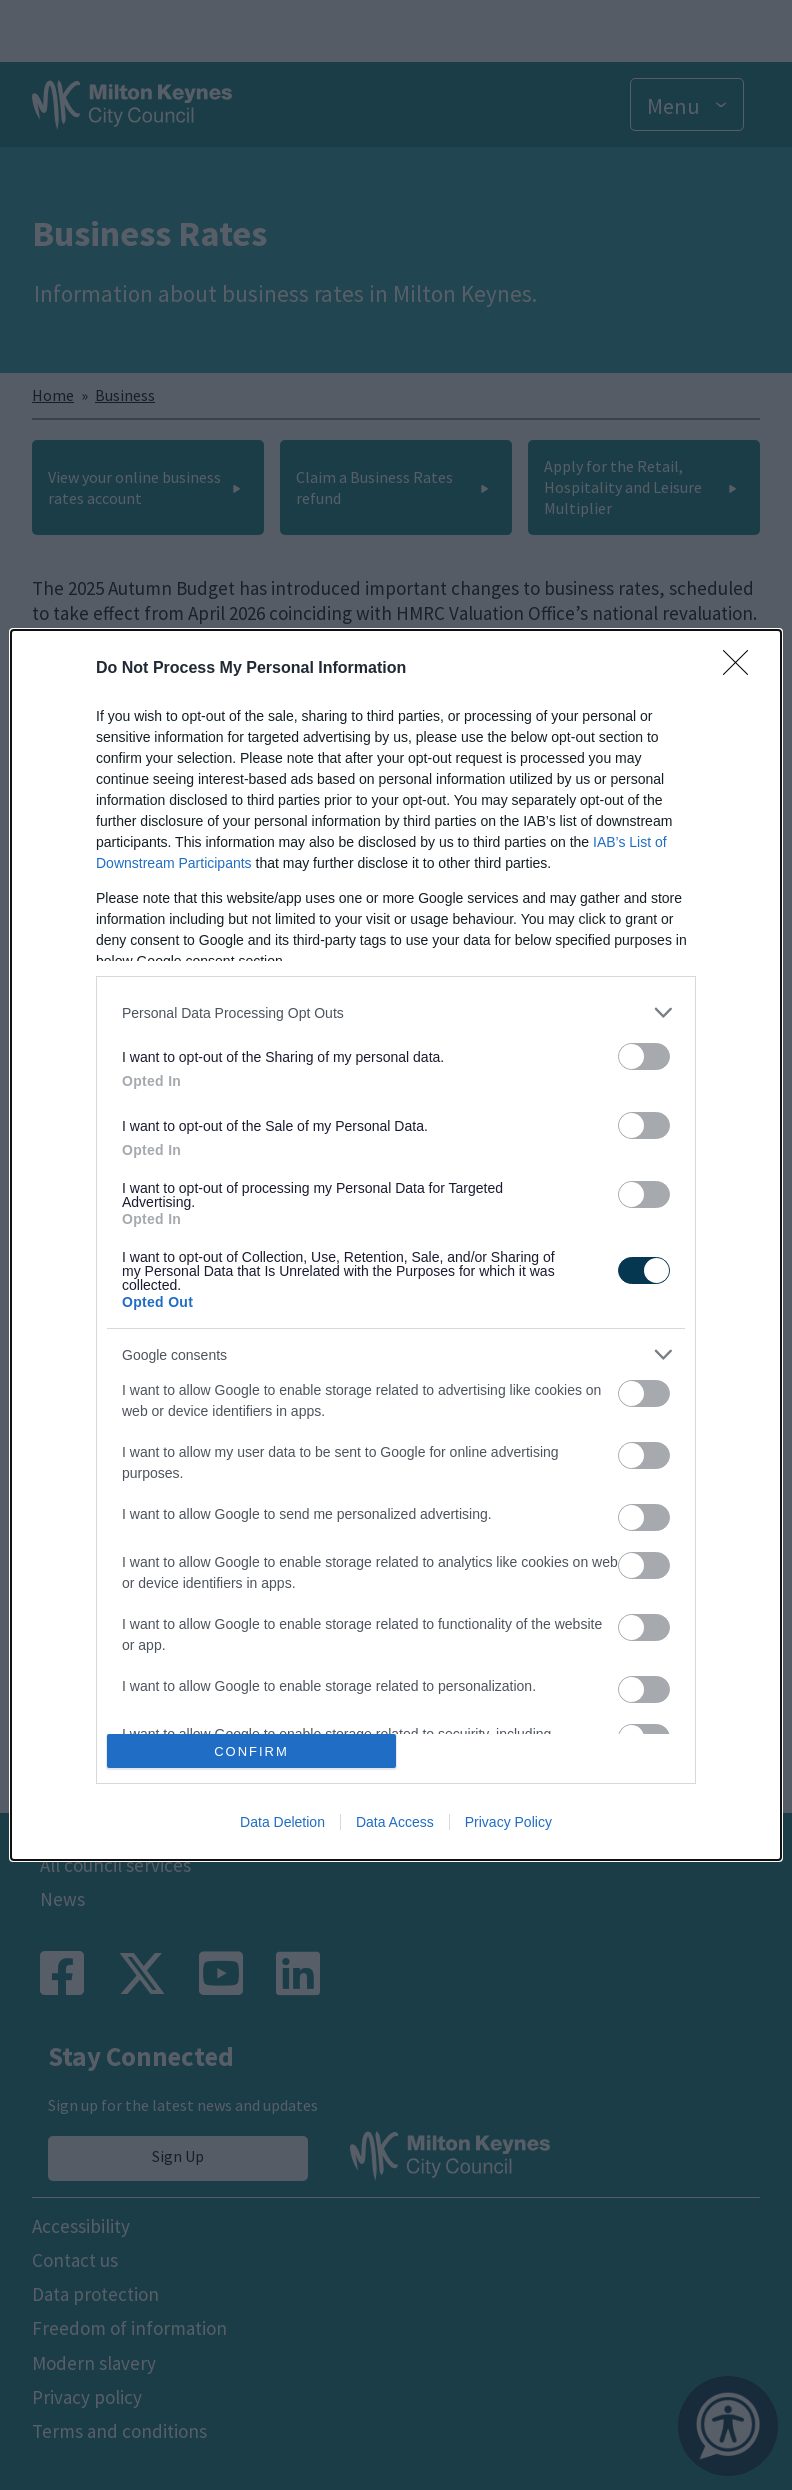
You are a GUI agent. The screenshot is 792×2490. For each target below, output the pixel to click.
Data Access (395, 1822)
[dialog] (396, 1245)
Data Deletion (282, 1822)
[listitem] (396, 1012)
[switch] (644, 1056)
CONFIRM (251, 1751)
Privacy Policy (508, 1822)
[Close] (742, 669)
